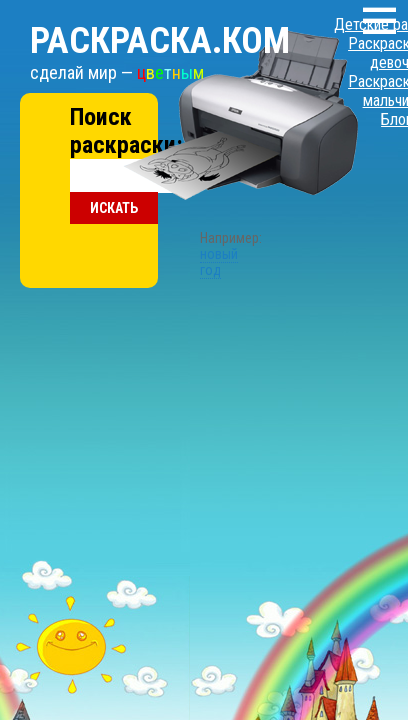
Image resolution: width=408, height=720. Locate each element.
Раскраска (135, 21)
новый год (188, 163)
